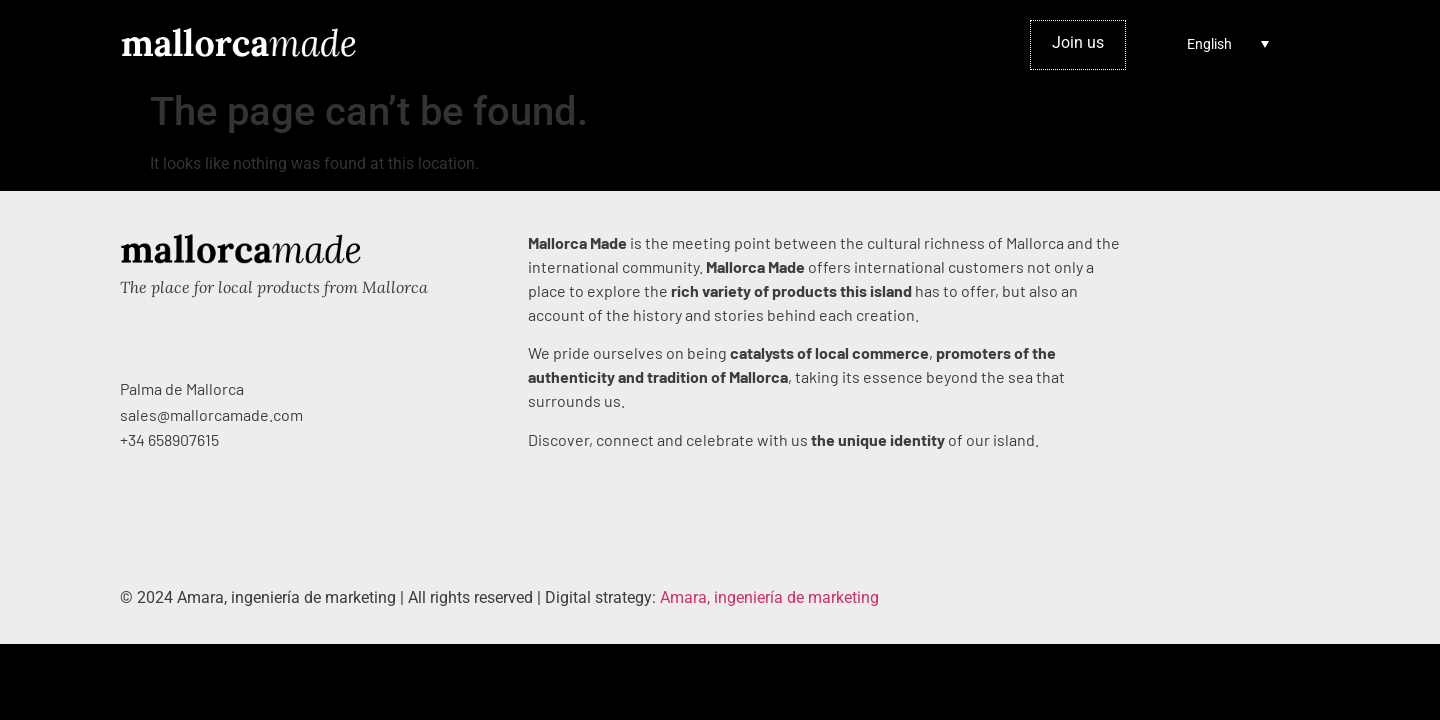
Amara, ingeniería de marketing (769, 597)
